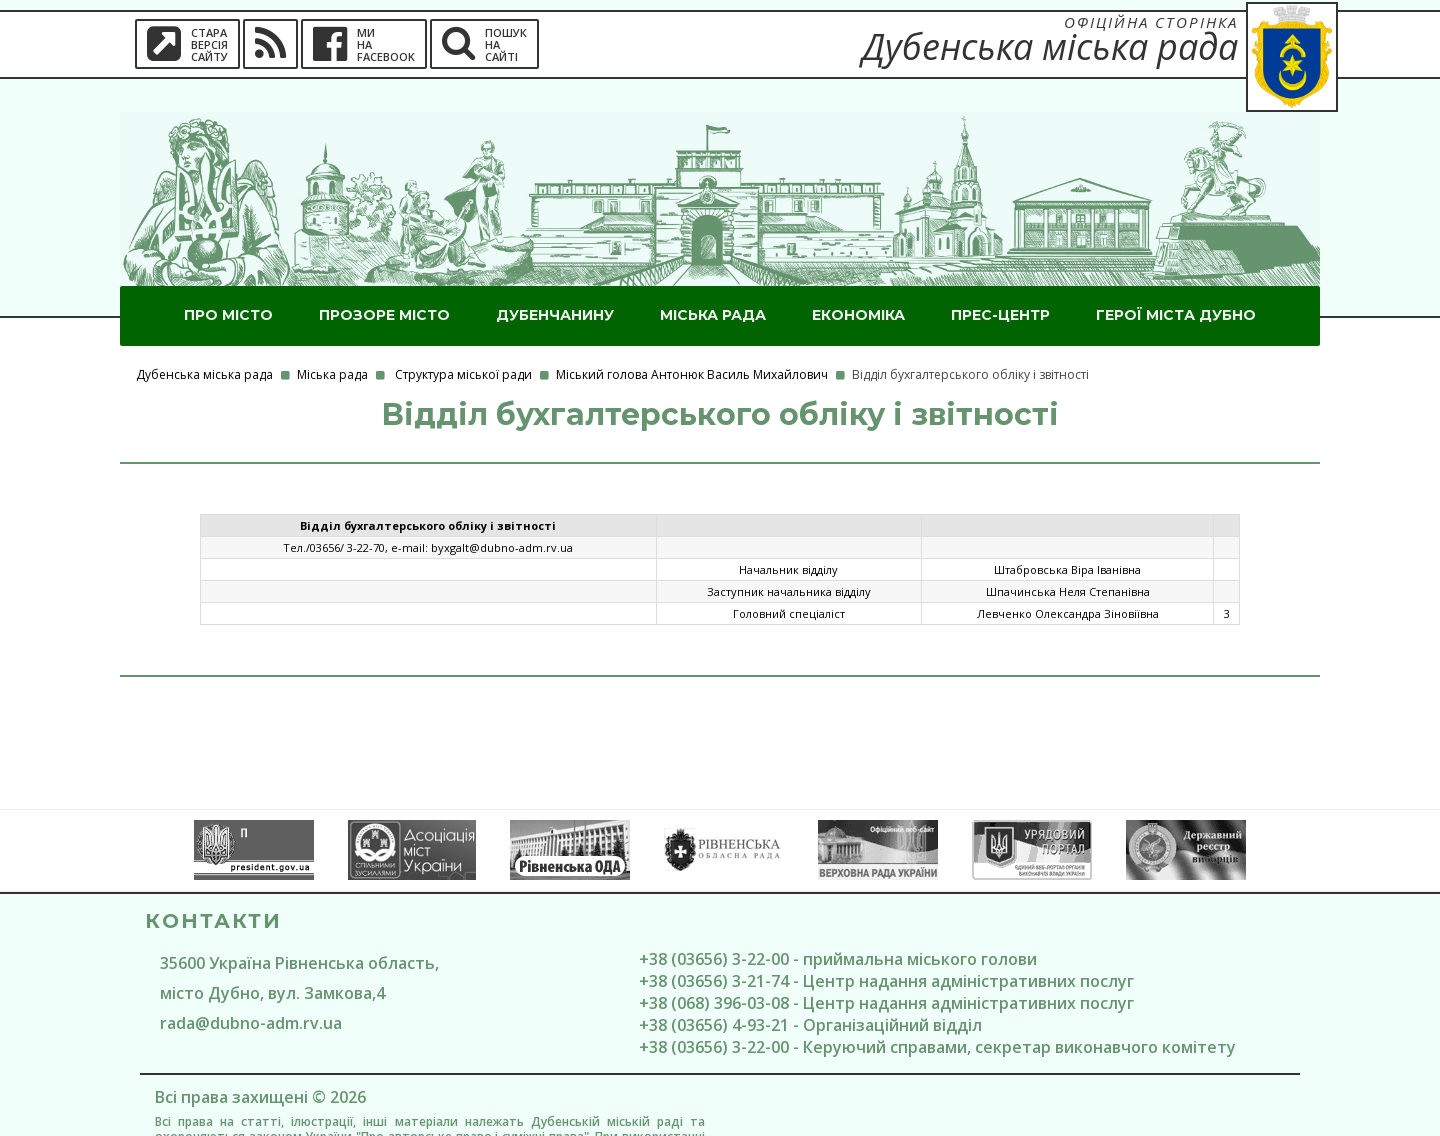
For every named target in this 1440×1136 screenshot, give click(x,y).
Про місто (228, 282)
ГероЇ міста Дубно (1176, 282)
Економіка (858, 282)
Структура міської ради (463, 341)
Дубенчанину (555, 282)
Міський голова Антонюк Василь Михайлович (692, 341)
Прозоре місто (384, 282)
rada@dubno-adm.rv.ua (251, 990)
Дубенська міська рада (204, 341)
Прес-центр (1000, 282)
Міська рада (713, 282)
